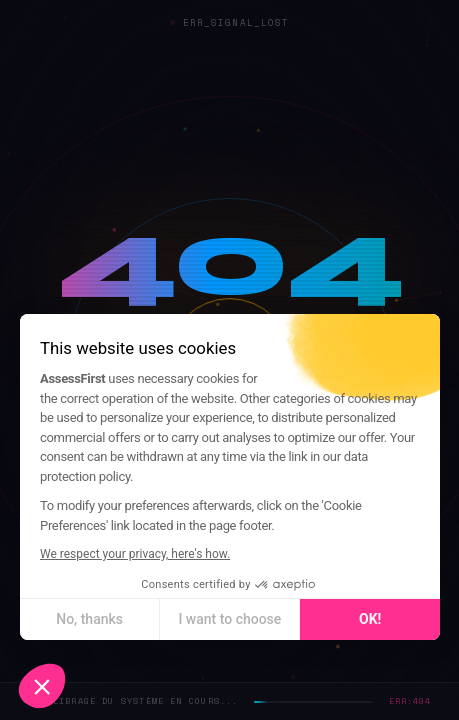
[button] (42, 686)
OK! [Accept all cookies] (369, 619)
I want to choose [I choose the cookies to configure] (229, 619)
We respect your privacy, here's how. (134, 554)
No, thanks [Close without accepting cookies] (89, 619)
